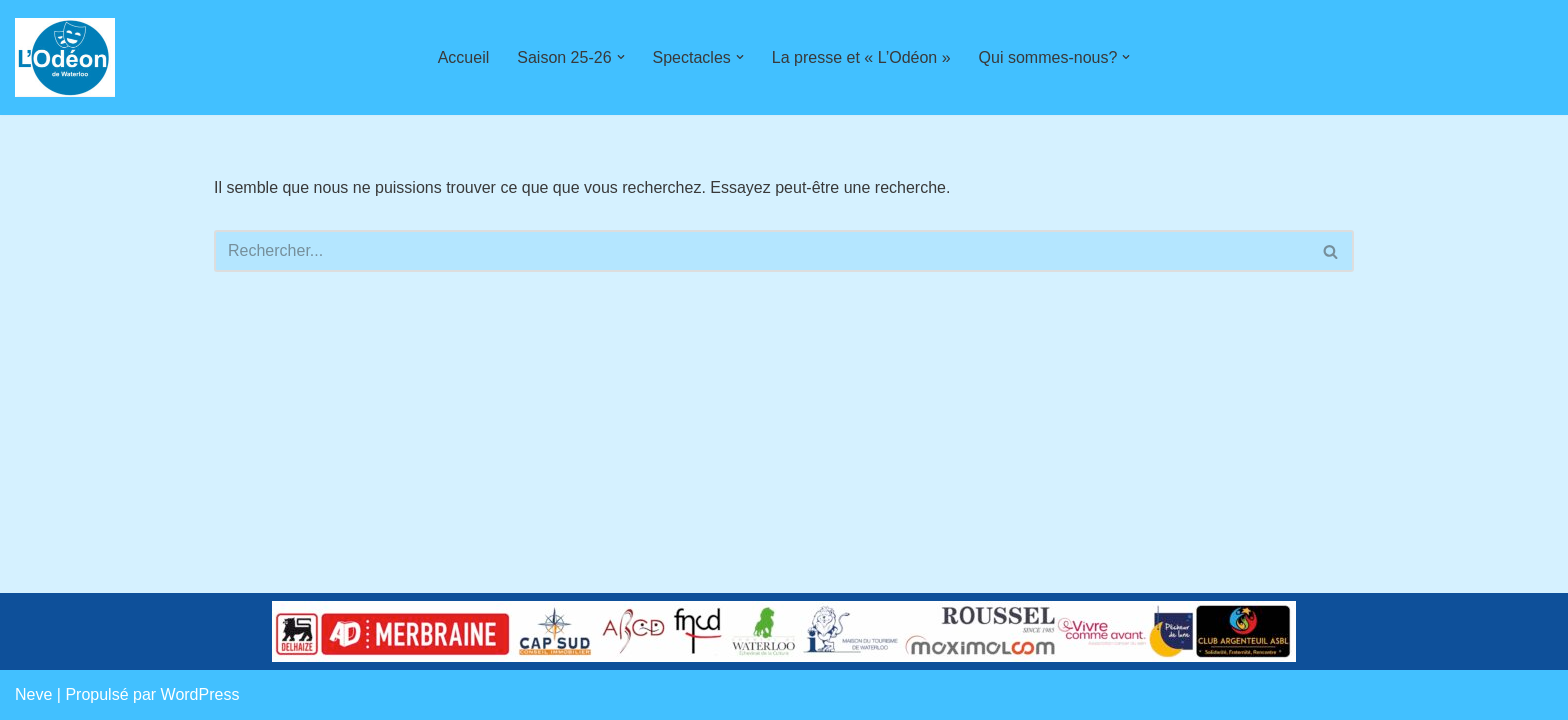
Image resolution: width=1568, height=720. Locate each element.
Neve (33, 694)
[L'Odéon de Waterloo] (65, 57)
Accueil (464, 57)
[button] (621, 57)
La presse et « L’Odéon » (861, 57)
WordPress (200, 694)
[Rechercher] (761, 251)
